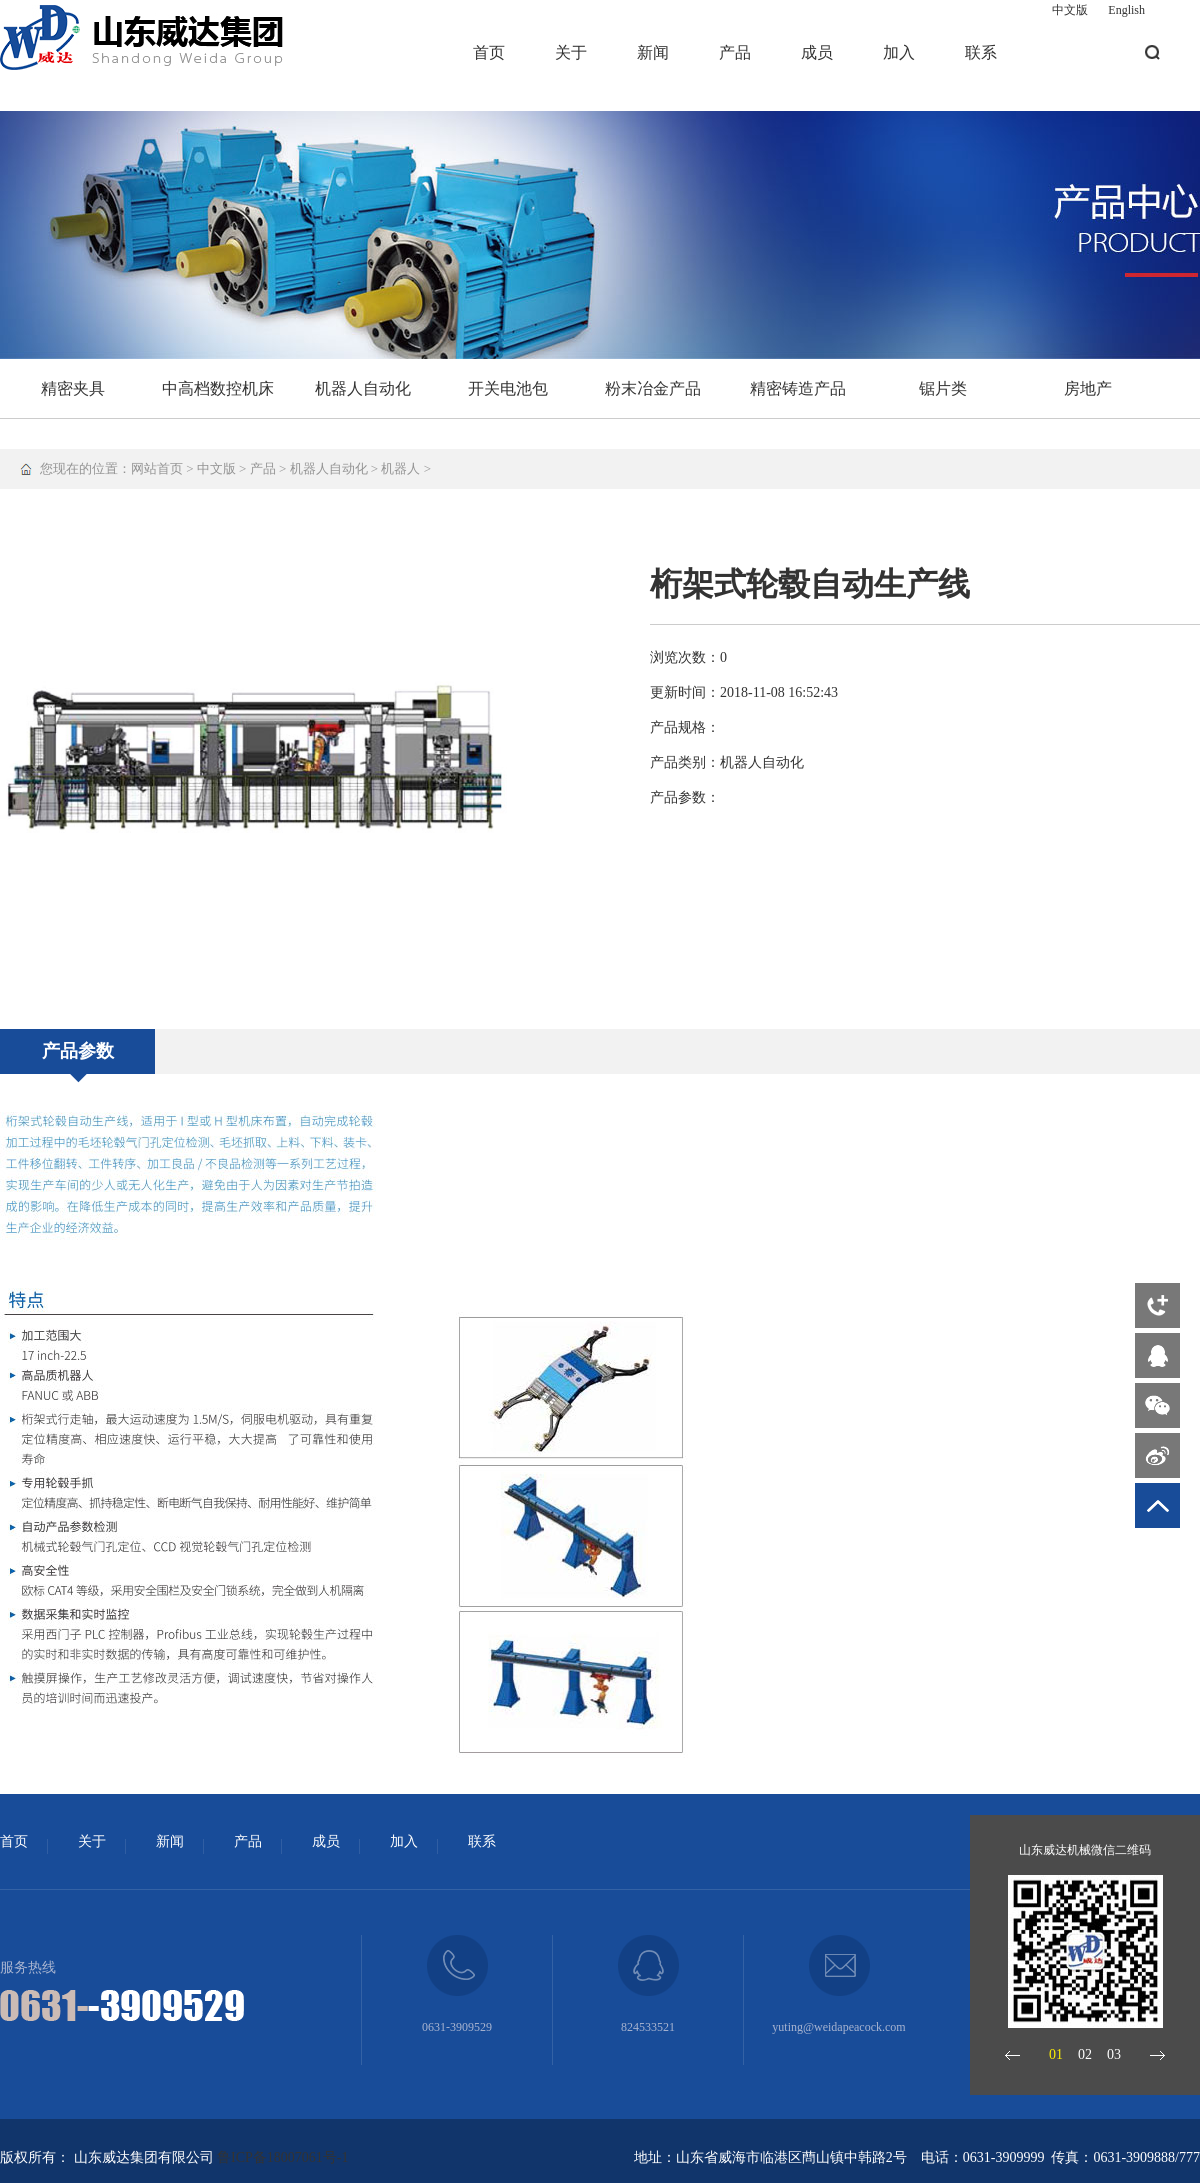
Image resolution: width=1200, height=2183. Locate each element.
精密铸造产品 (798, 388)
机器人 (400, 468)
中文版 (1070, 10)
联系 (981, 52)
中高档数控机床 (218, 388)
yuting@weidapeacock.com (838, 2027)
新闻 (653, 52)
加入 (899, 52)
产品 (735, 52)
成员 (817, 52)
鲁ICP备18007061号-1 (282, 2157)
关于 (571, 52)
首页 (489, 52)
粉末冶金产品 (653, 388)
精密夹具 (73, 388)
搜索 (1152, 52)
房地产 (1088, 388)
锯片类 (943, 388)
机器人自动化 (363, 388)
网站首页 (157, 468)
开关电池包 (508, 388)
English (1126, 10)
